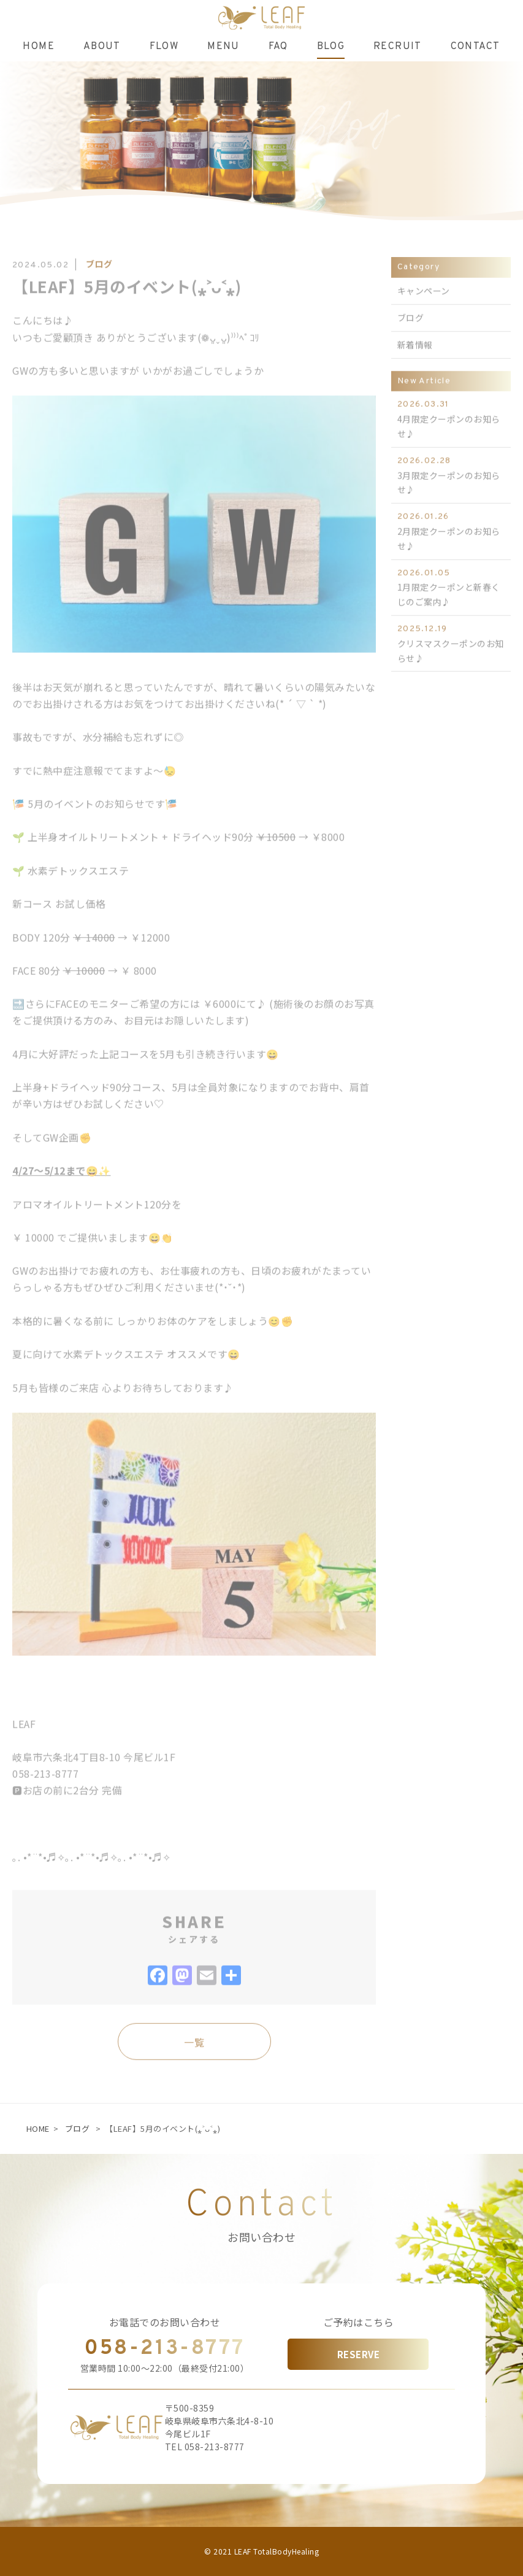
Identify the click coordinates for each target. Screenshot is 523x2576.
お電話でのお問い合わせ (165, 2322)
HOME (38, 2128)
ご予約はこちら (358, 2322)
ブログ (77, 2128)
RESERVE (358, 2354)
